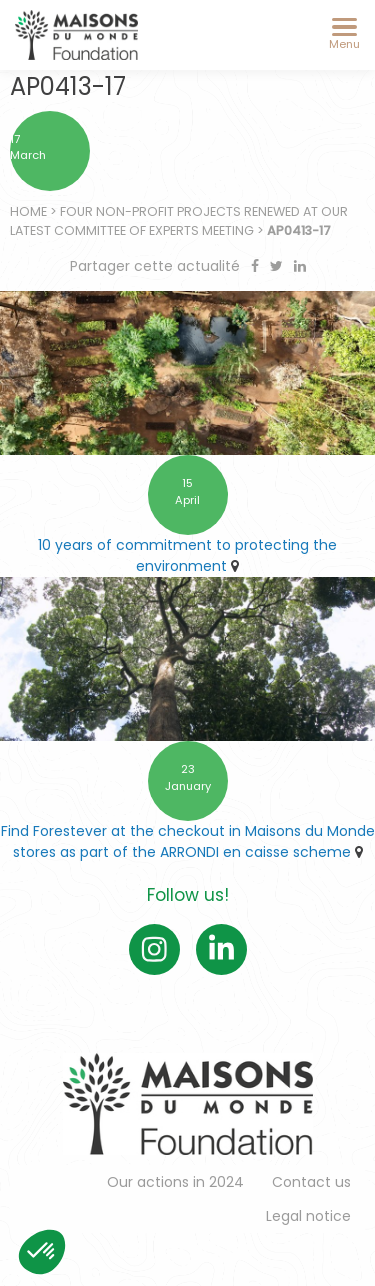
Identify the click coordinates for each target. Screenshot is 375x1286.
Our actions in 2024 (175, 1182)
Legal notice (308, 1216)
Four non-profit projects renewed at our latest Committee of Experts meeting (179, 221)
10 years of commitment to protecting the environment (187, 555)
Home (28, 211)
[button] (42, 1252)
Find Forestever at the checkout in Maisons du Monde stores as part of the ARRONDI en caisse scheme (188, 841)
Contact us (311, 1182)
